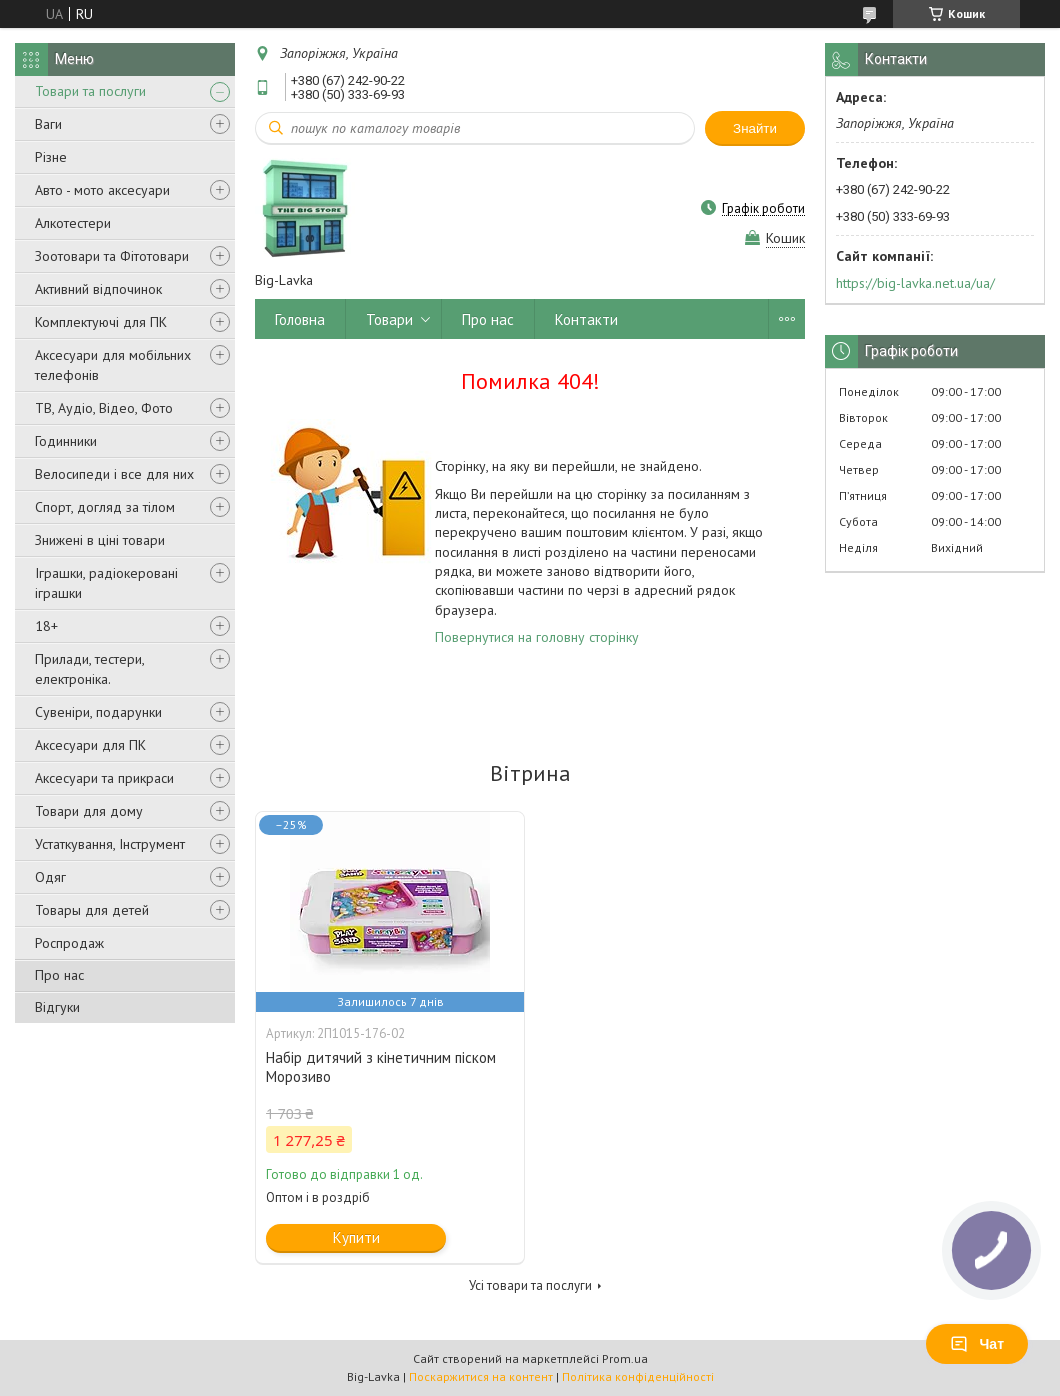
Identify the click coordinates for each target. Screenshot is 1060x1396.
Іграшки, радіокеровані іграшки (106, 583)
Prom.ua (625, 1358)
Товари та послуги (90, 91)
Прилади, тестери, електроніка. (89, 669)
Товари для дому (89, 811)
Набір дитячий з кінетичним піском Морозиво (381, 1067)
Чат (977, 1344)
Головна (300, 319)
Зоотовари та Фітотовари (112, 256)
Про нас (59, 975)
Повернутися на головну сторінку (537, 637)
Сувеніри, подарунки (98, 712)
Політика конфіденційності (638, 1376)
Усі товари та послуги (530, 1285)
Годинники (66, 441)
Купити (356, 1237)
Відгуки (57, 1007)
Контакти (586, 319)
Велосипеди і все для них (114, 474)
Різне (51, 157)
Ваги (48, 124)
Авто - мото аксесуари (102, 190)
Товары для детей (92, 910)
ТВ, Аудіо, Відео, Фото (104, 408)
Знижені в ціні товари (100, 540)
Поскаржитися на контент (481, 1376)
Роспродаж (69, 943)
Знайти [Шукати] (755, 128)
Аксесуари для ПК (90, 745)
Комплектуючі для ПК (101, 322)
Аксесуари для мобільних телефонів (113, 365)
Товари (389, 319)
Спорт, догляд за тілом (105, 507)
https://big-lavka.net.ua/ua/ (915, 283)
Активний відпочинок (98, 289)
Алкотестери (73, 223)
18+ (46, 626)
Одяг (50, 877)
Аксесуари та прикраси (104, 778)
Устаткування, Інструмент (110, 844)
